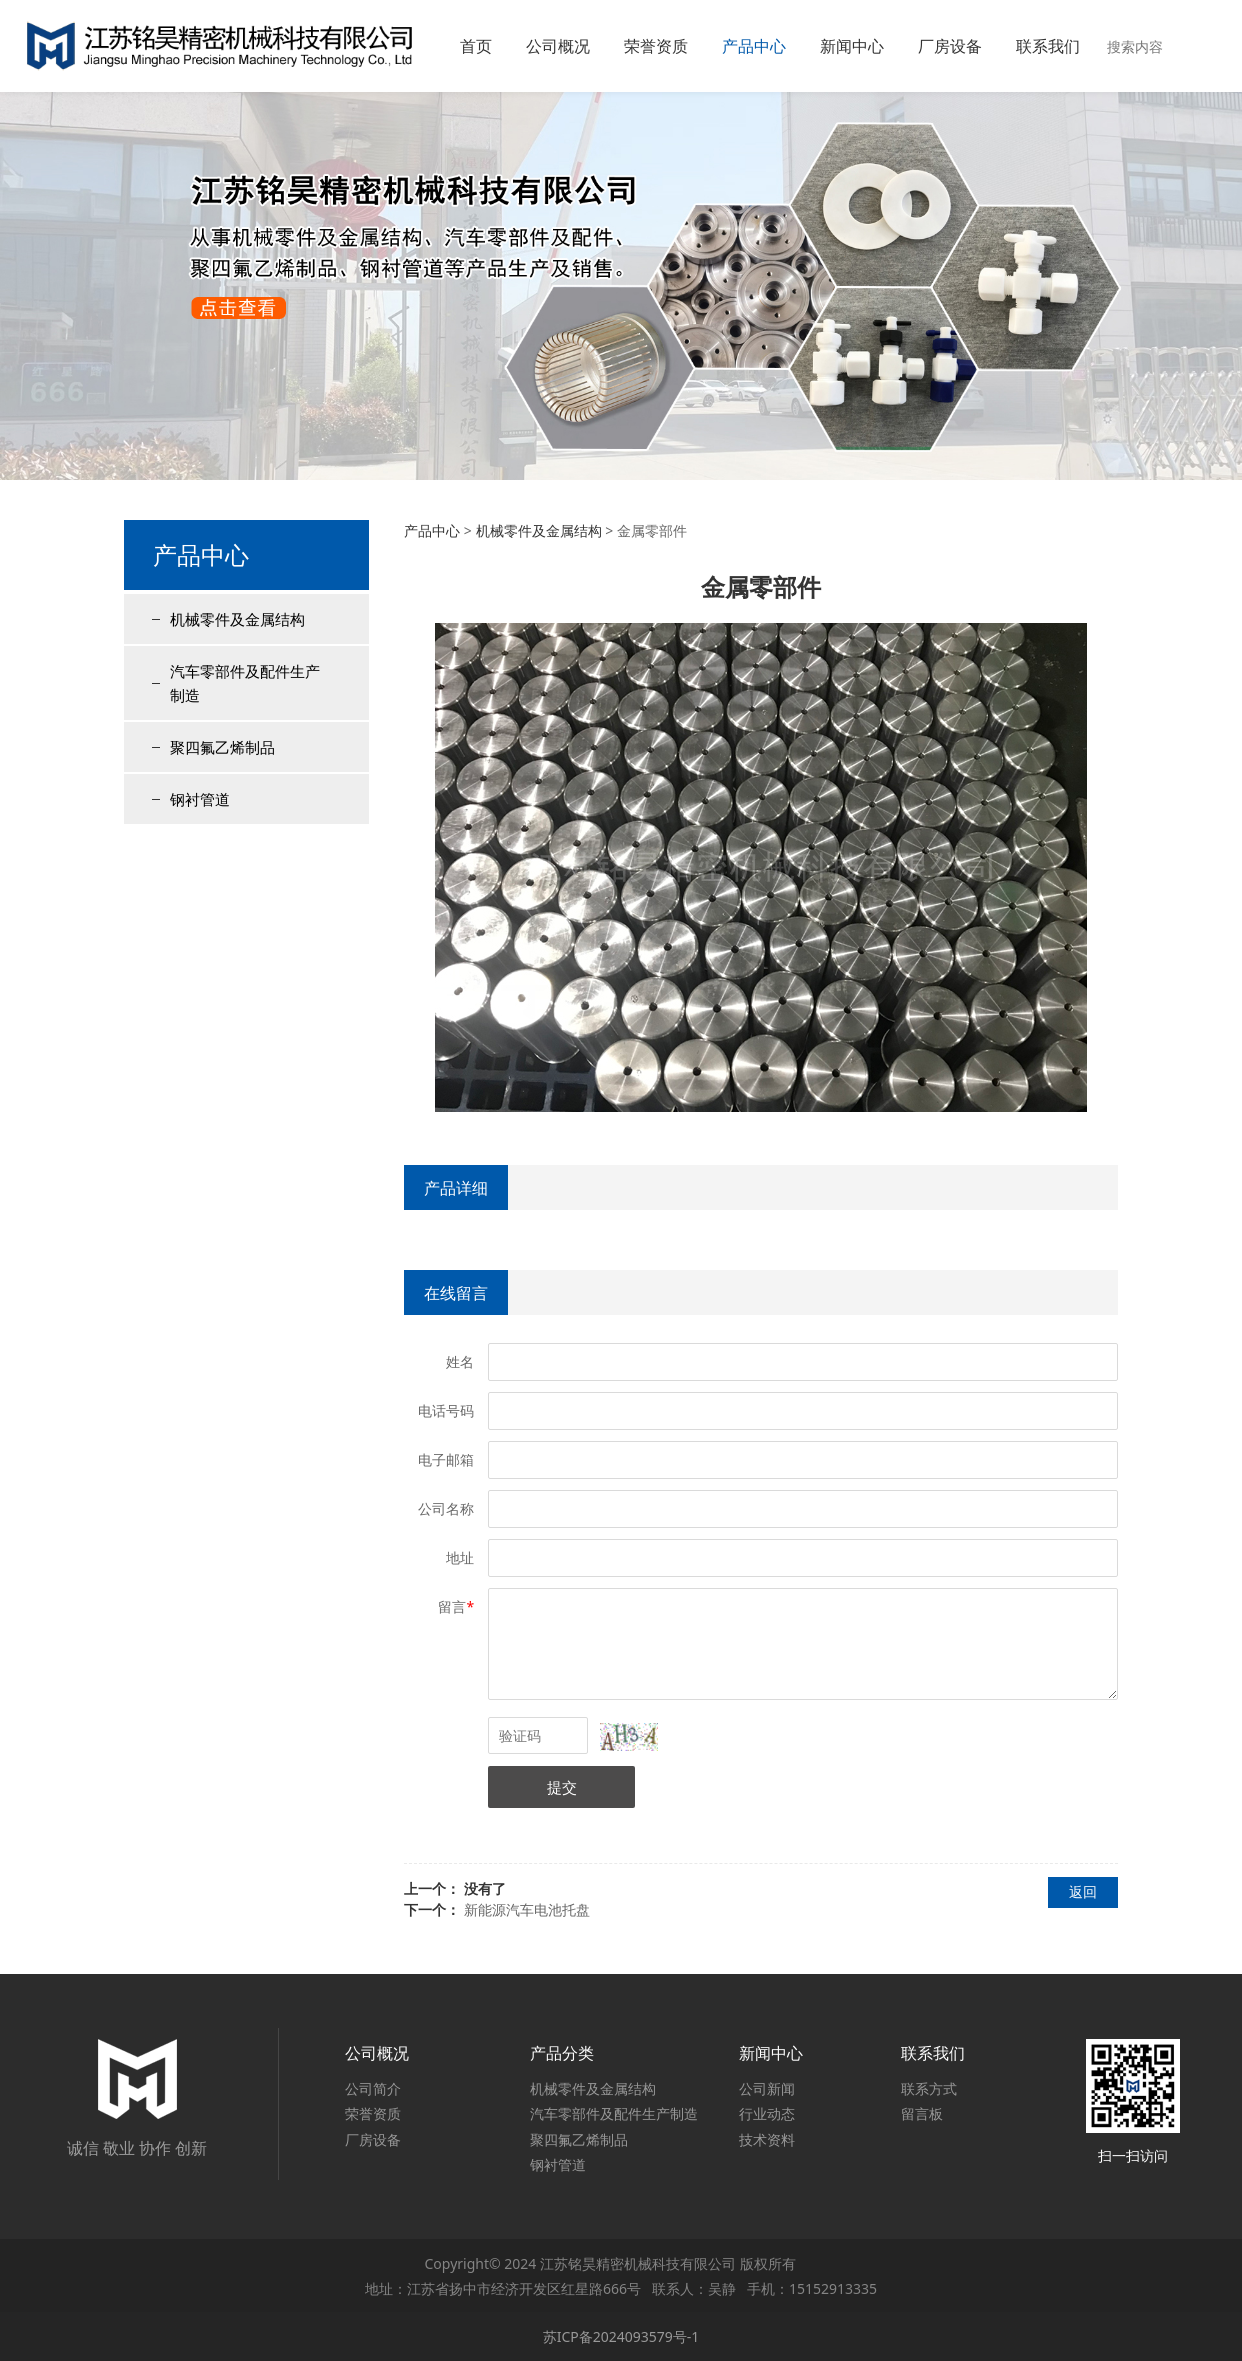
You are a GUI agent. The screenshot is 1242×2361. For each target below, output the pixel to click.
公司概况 (558, 46)
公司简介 (373, 2088)
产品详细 (456, 1188)
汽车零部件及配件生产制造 (245, 683)
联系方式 (929, 2088)
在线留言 (456, 1293)
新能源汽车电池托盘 (527, 1909)
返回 (1083, 1891)
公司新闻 (767, 2088)
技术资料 (767, 2139)
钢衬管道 (200, 799)
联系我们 (1048, 46)
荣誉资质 (656, 46)
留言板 (922, 2113)
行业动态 (767, 2113)
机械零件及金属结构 (237, 619)
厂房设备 (950, 46)
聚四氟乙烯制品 (222, 747)
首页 (476, 46)
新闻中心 (852, 46)
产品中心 (754, 46)
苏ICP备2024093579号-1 (621, 2336)
